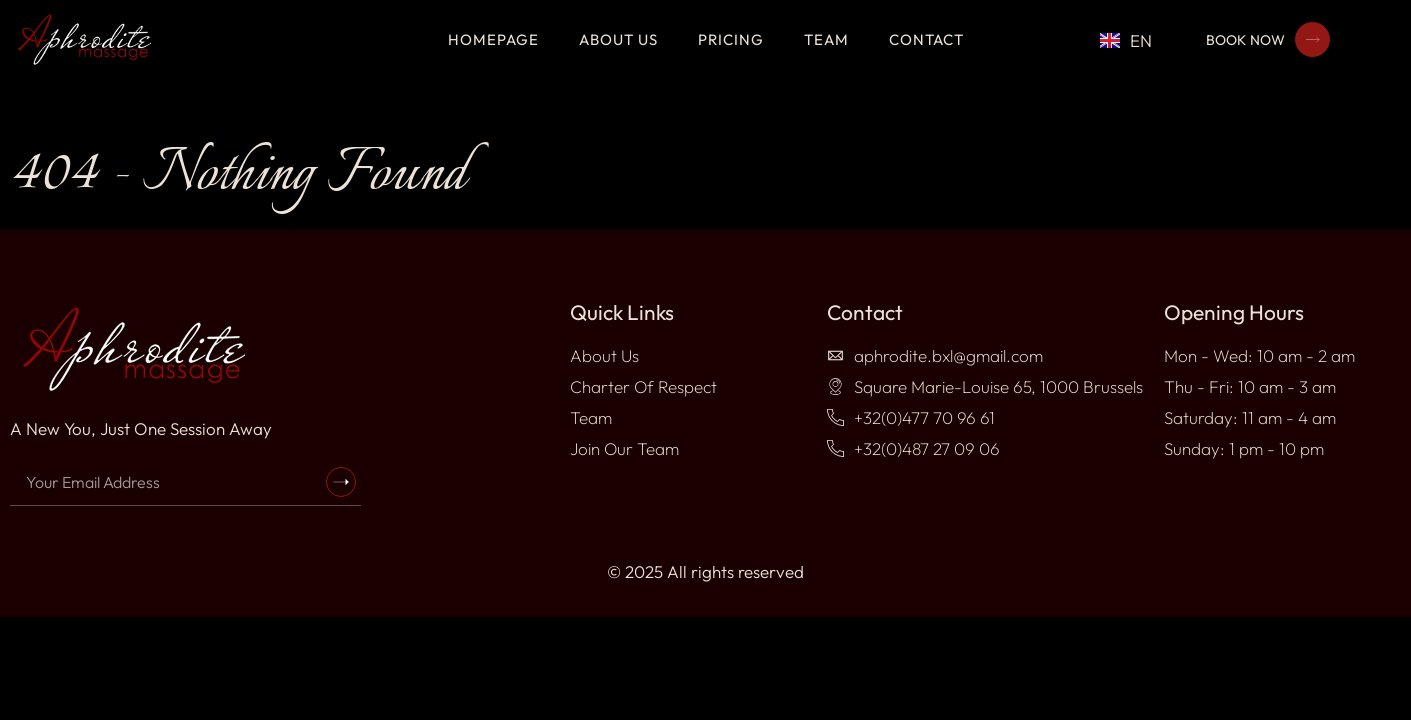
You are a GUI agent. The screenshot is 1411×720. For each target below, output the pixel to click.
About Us (618, 39)
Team (826, 39)
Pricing (731, 39)
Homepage (493, 39)
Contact (926, 39)
